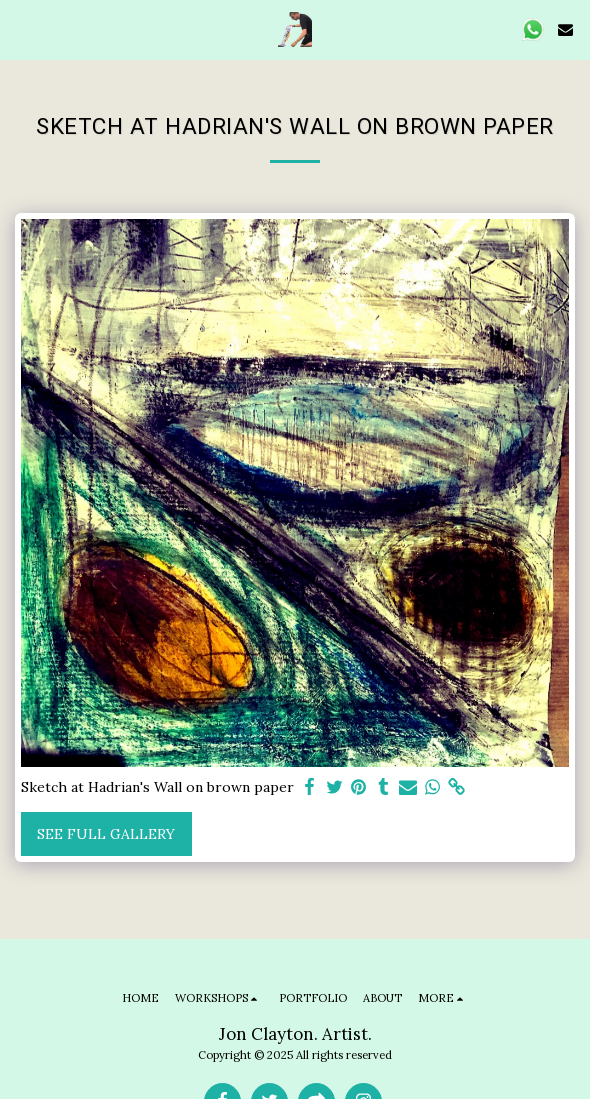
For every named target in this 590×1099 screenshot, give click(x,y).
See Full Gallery (106, 834)
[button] (22, 28)
